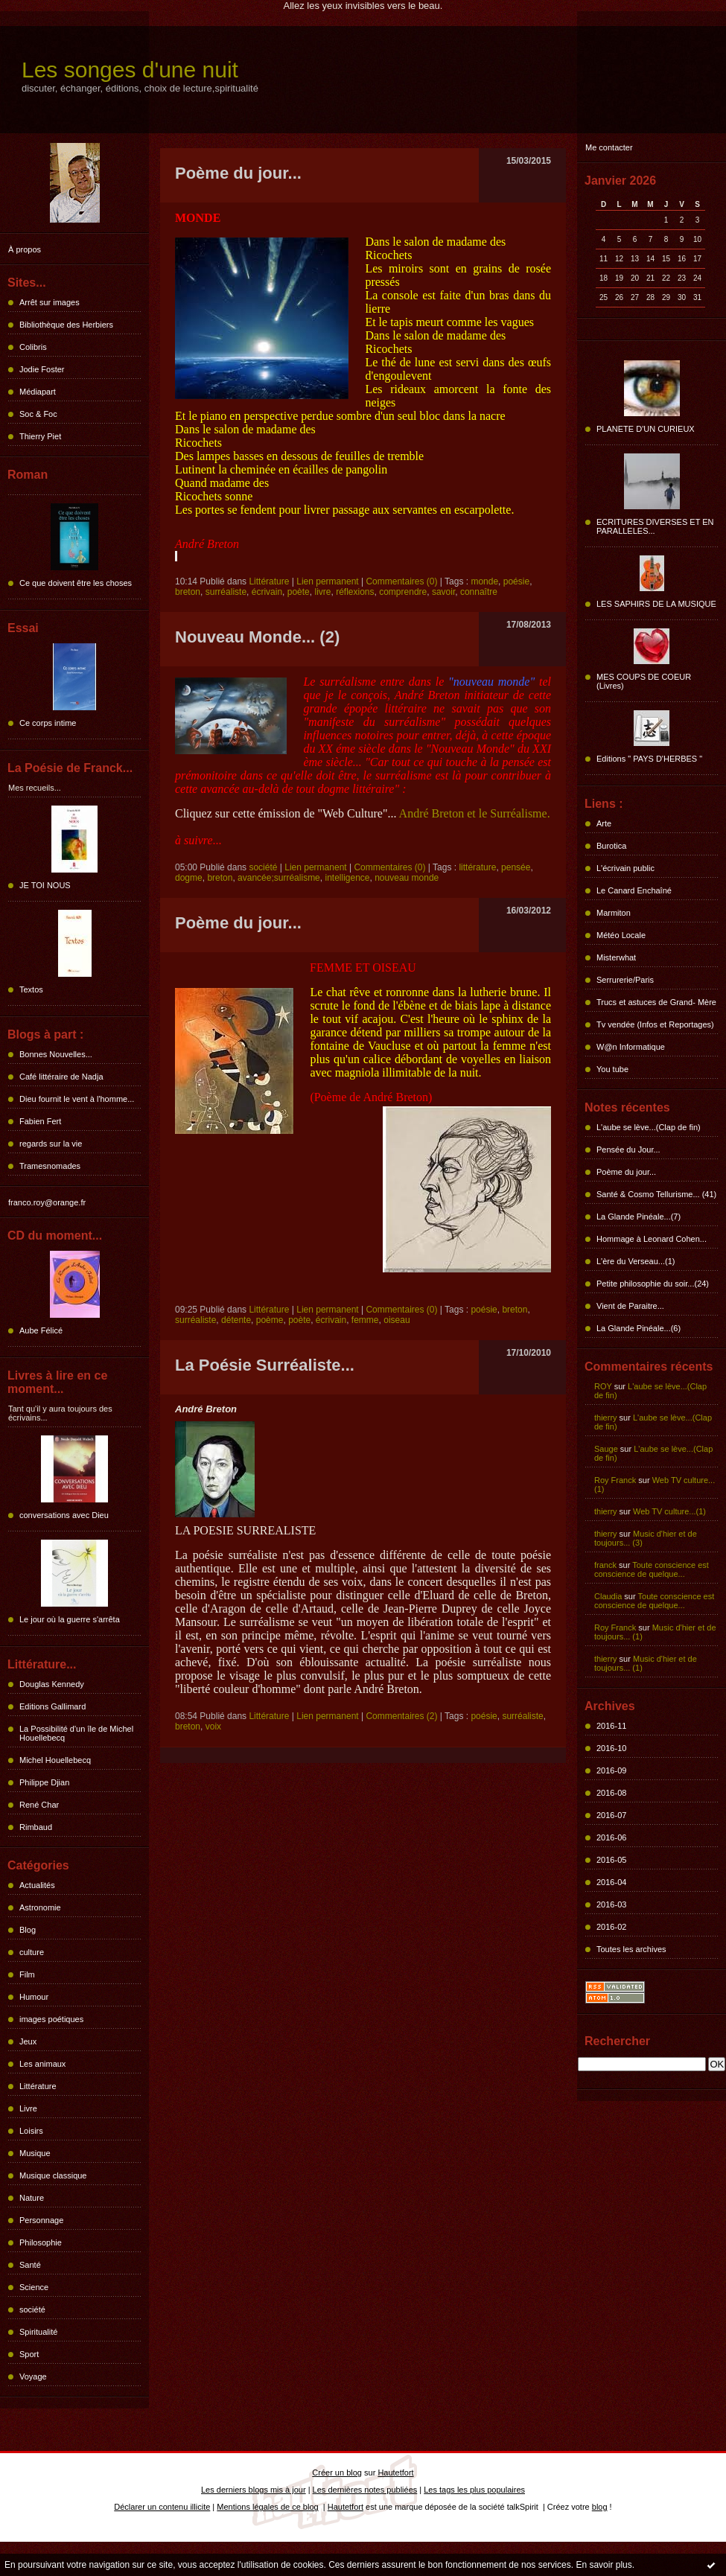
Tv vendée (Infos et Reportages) (655, 1024)
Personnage (41, 2220)
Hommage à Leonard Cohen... (651, 1238)
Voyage (33, 2376)
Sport (29, 2354)
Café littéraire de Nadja (61, 1076)
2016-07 (611, 1815)
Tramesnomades (49, 1165)
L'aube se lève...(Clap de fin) (648, 1127)
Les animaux (42, 2063)
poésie (516, 581)
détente (236, 1320)
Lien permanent (327, 581)
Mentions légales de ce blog (267, 2506)
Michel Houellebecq (55, 1760)
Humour (33, 1996)
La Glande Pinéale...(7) (638, 1216)
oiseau (396, 1320)
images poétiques (51, 2019)
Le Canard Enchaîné (634, 890)
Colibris (33, 346)
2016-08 (611, 1792)
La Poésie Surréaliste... (264, 1365)
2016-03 (611, 1904)
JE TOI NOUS (45, 885)
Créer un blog (337, 2472)
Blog (27, 1929)
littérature (477, 867)
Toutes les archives (631, 1949)
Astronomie (40, 1907)
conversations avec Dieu (64, 1515)
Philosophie (40, 2242)
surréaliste (226, 592)
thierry (605, 1417)
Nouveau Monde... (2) (257, 637)
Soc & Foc (38, 413)
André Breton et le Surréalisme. (474, 813)
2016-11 (611, 1725)
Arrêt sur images (49, 302)
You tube (612, 1069)
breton (187, 592)
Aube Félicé (41, 1330)
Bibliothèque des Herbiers (66, 324)
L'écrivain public (625, 868)
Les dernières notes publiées (365, 2489)
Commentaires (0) (401, 581)
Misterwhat (616, 957)
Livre (28, 2108)
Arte (603, 823)
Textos (31, 989)
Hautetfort (395, 2472)
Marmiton (613, 912)
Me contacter (609, 147)
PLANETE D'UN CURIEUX (645, 428)
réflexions (355, 592)
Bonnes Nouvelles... (55, 1054)
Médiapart (37, 391)
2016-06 (611, 1837)
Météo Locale (621, 935)
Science (33, 2287)
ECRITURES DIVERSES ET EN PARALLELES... (655, 526)
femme (365, 1320)
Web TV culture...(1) (669, 1511)
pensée (515, 867)
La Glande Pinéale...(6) (638, 1328)
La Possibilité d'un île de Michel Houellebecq (76, 1733)
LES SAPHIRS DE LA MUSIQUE (656, 603)
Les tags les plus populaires (474, 2489)
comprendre (403, 592)
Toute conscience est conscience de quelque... (651, 1569)
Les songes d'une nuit (130, 69)
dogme (189, 878)
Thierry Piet (40, 436)
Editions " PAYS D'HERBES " (649, 758)
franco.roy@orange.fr (47, 1202)
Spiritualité (38, 2331)
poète (298, 592)
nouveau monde (407, 878)
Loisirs (31, 2130)
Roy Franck (615, 1480)
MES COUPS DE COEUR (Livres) (643, 681)
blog (600, 2506)
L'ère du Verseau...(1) (635, 1261)
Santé (30, 2264)
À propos (24, 249)
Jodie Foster (42, 369)
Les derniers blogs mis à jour (253, 2489)
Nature (31, 2197)
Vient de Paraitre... (630, 1305)
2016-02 (611, 1926)
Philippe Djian (44, 1782)
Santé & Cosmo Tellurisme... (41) (656, 1194)
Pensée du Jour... (628, 1149)
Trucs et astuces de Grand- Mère (656, 1002)
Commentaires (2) (401, 1716)
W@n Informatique (630, 1046)
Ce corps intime (47, 722)
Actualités (37, 1885)
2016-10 (611, 1748)
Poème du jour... (626, 1171)
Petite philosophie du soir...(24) (652, 1283)
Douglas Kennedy (51, 1684)
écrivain (267, 592)
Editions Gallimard (52, 1706)
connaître (478, 592)
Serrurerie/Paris (625, 979)
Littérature (38, 2086)
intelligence (347, 878)
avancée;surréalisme (279, 878)
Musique (35, 2153)
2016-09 (611, 1770)
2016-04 (611, 1882)
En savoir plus (603, 2565)
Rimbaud (35, 1827)
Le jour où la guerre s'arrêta (69, 1619)
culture (31, 1952)
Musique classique (53, 2175)
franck (605, 1564)
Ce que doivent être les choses (75, 582)
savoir (443, 592)
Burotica (611, 845)
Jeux (27, 2041)
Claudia (608, 1596)
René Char (39, 1804)
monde (484, 581)
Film (27, 1974)
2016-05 (611, 1859)
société (32, 2309)
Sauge (606, 1448)
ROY (603, 1386)
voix (213, 1726)
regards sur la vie (50, 1143)
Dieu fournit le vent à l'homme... (76, 1098)
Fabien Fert (40, 1121)
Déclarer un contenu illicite (162, 2506)
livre (322, 592)
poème (270, 1320)
